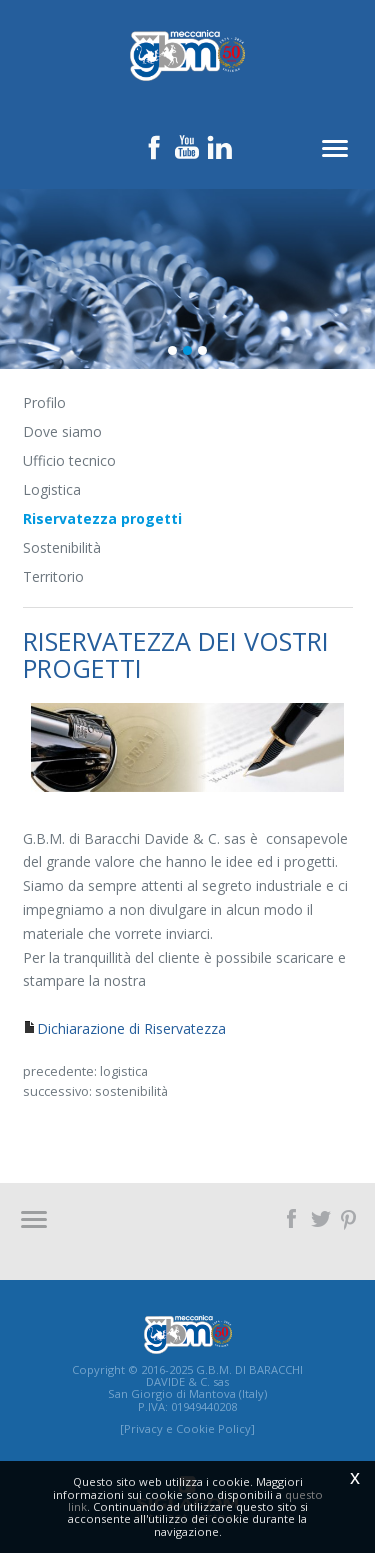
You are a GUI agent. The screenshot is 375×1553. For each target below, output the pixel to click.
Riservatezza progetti (102, 518)
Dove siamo (62, 431)
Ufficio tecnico (69, 460)
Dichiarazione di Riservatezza (131, 1028)
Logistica (52, 489)
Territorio (53, 576)
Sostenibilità (62, 547)
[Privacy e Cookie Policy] (187, 1428)
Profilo (44, 402)
